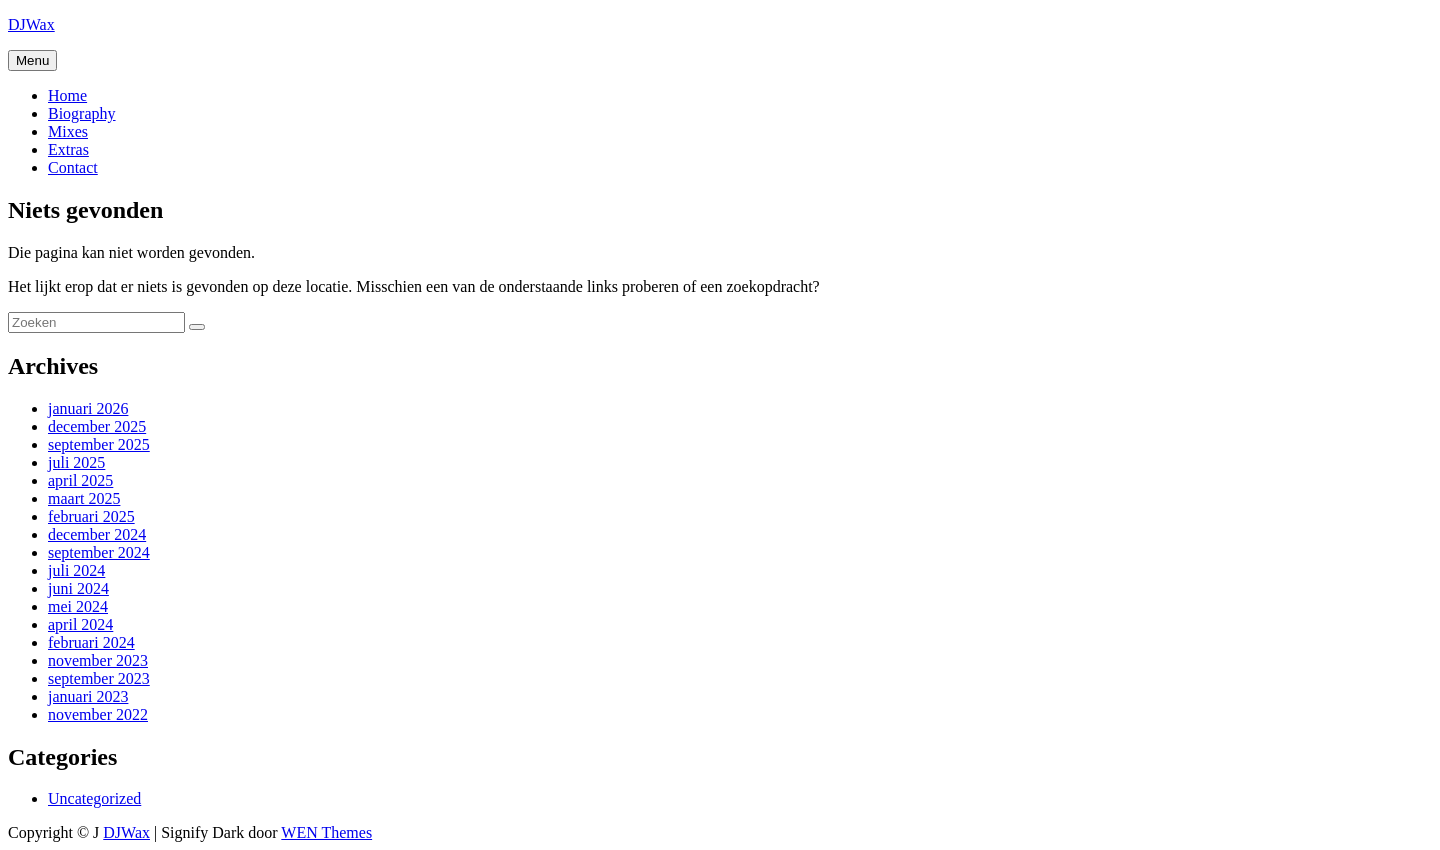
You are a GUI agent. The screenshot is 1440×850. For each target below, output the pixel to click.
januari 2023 (88, 696)
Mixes (68, 131)
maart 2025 (84, 498)
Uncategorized (94, 798)
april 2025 (80, 480)
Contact (73, 167)
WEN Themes (326, 832)
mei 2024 (78, 606)
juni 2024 (78, 588)
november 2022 (98, 714)
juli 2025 (76, 462)
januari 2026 (88, 408)
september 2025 (99, 444)
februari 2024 (91, 642)
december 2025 (97, 426)
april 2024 (80, 624)
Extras (68, 149)
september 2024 (99, 552)
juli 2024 (76, 570)
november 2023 (98, 660)
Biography (82, 113)
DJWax (31, 24)
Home (67, 95)
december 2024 (97, 534)
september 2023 (99, 678)
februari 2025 (91, 516)
